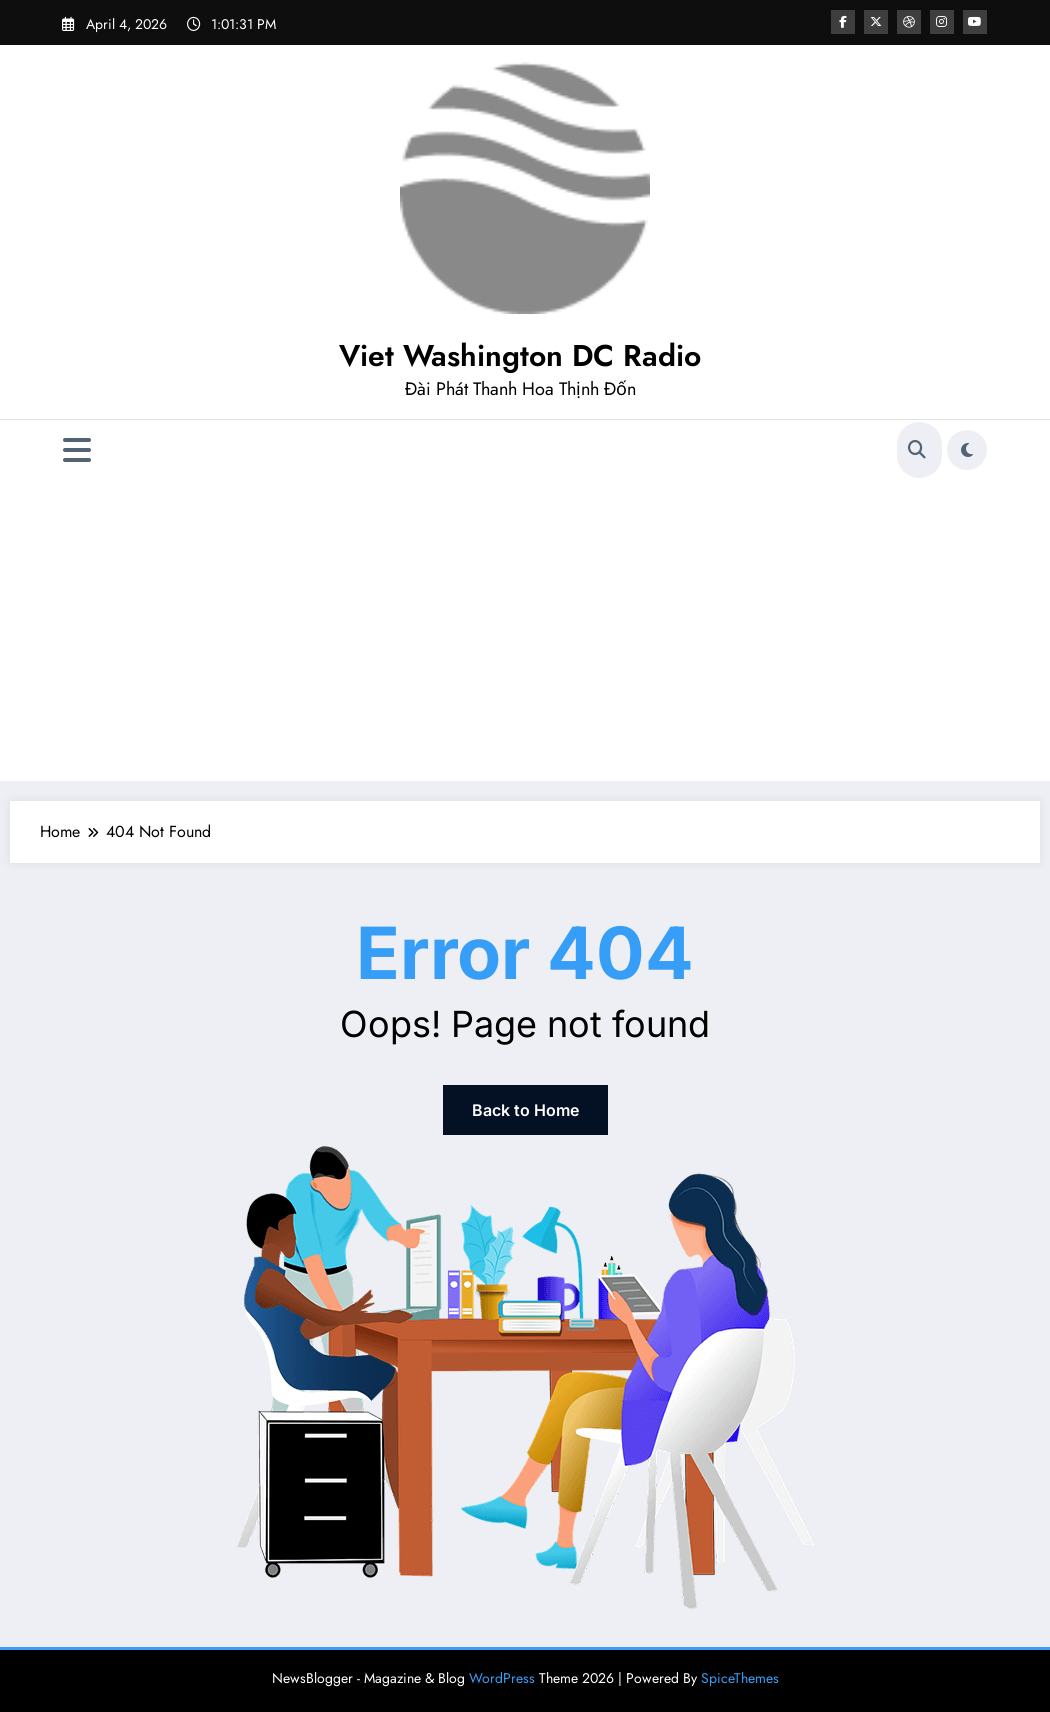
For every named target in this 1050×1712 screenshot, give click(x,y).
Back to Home (525, 1110)
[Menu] (77, 450)
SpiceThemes (740, 1678)
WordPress (502, 1678)
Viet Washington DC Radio (520, 355)
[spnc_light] (967, 450)
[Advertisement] (525, 631)
